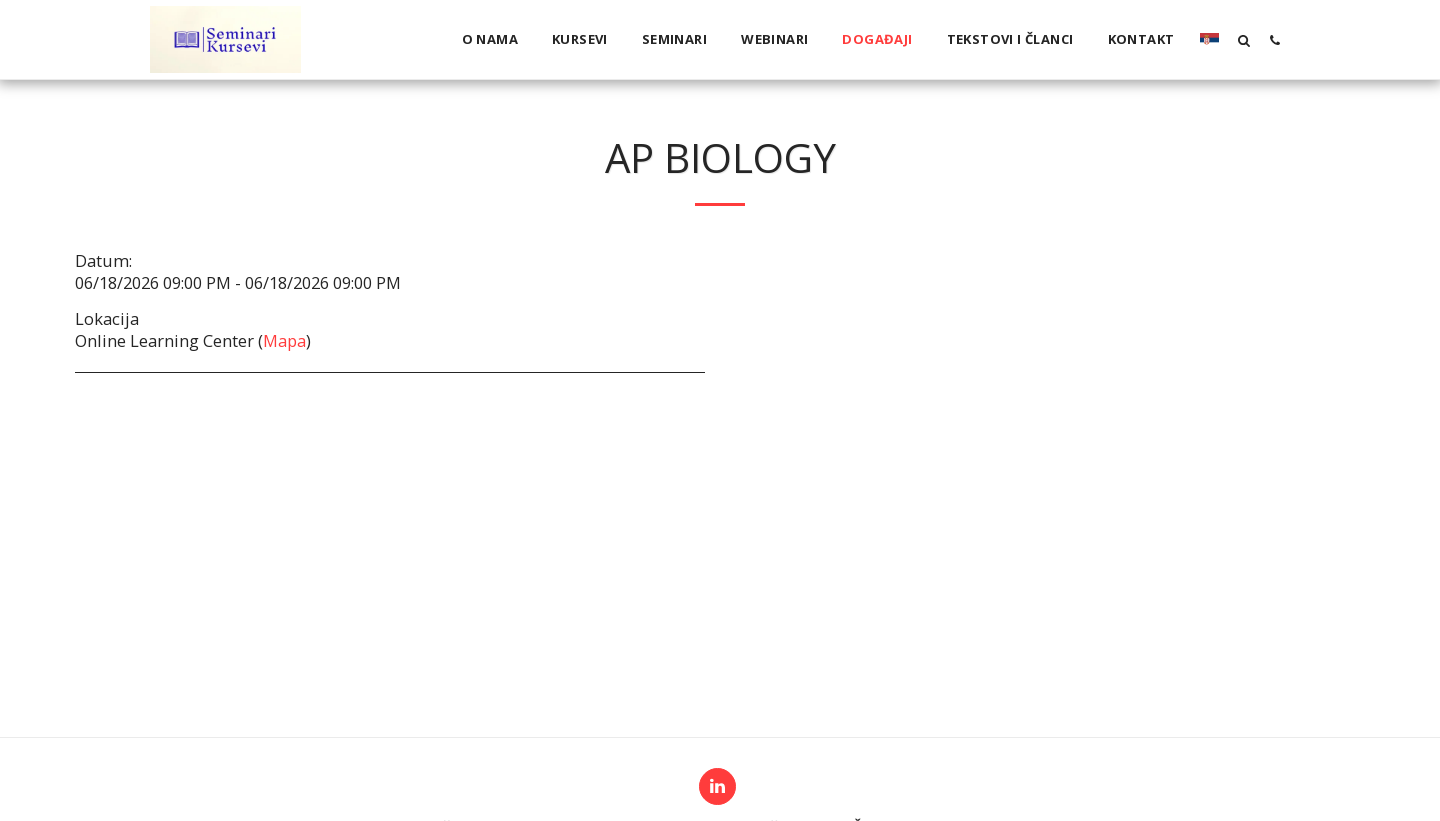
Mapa (284, 340)
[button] (1243, 40)
